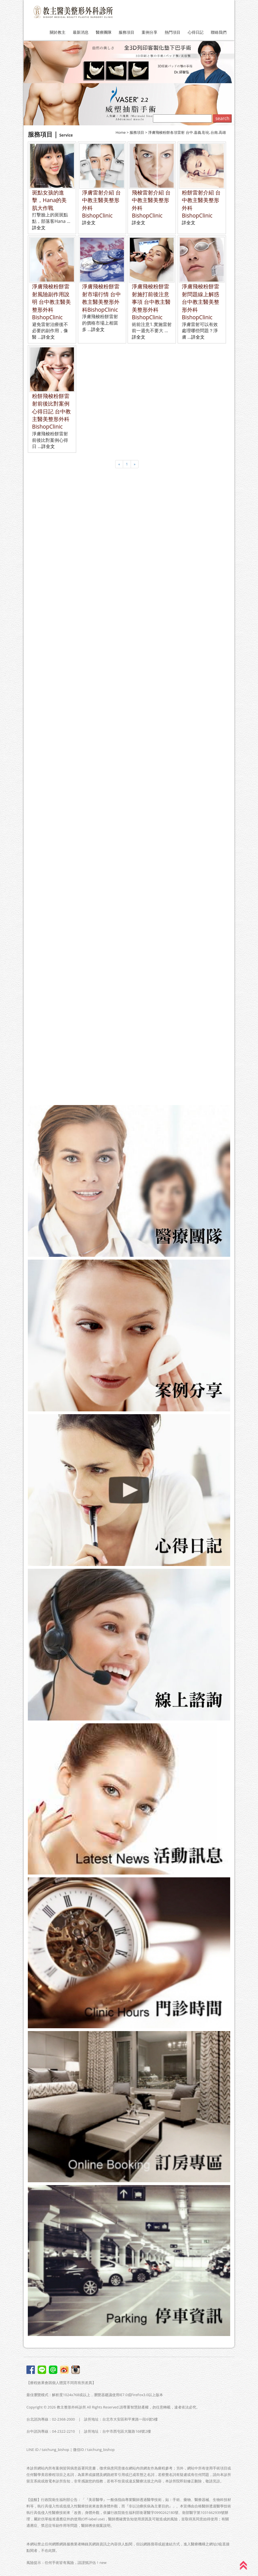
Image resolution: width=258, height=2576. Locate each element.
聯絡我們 (219, 32)
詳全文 (39, 228)
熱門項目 (172, 32)
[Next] (135, 464)
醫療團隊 (104, 32)
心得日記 (195, 32)
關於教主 (57, 32)
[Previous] (119, 464)
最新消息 (81, 32)
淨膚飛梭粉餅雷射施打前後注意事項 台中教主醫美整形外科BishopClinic (151, 301)
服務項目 (126, 32)
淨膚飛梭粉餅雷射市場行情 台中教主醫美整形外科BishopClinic (101, 297)
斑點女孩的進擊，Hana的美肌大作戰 (49, 200)
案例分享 (149, 32)
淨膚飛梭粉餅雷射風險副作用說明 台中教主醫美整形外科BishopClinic (51, 301)
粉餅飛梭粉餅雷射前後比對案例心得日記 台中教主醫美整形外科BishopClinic (51, 411)
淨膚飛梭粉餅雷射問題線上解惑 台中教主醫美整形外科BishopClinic (200, 301)
